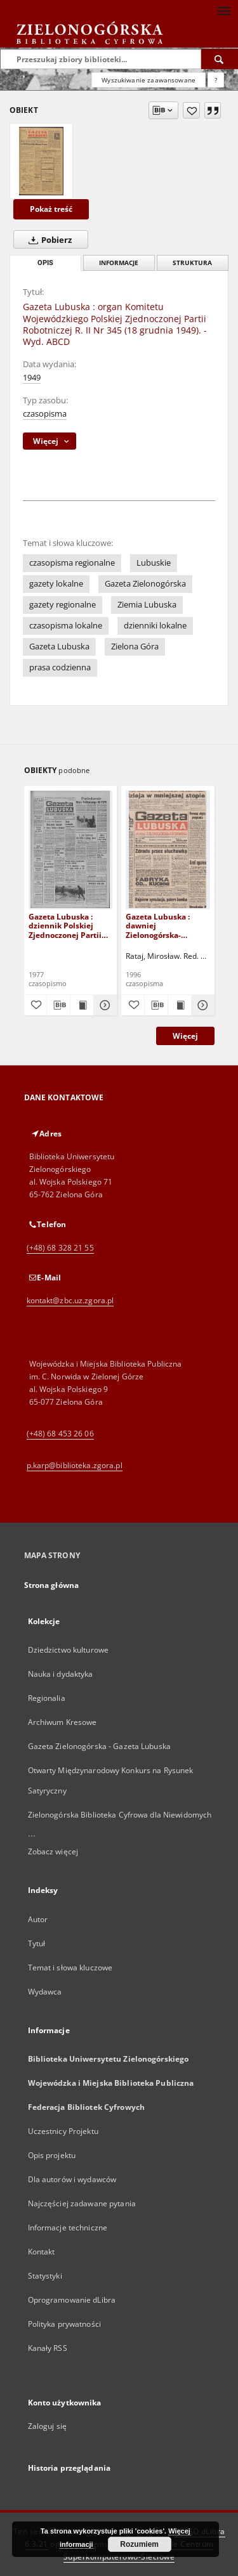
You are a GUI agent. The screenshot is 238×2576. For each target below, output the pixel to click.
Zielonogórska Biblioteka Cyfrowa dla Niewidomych (120, 1814)
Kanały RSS (47, 2348)
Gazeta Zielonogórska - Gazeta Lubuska (99, 1746)
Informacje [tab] (118, 263)
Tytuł (37, 1943)
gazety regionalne (62, 604)
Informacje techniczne (68, 2227)
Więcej (185, 1036)
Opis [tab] (45, 263)
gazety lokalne (56, 583)
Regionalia (46, 1698)
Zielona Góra (135, 646)
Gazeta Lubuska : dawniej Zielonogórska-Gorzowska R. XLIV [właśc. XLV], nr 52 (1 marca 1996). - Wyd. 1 (165, 925)
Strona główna (51, 1585)
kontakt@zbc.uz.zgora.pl (70, 1300)
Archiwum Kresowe (62, 1722)
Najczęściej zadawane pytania (82, 2203)
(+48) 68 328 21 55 (60, 1247)
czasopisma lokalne (65, 625)
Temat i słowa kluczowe (70, 1967)
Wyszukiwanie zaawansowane (148, 79)
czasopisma (45, 413)
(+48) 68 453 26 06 (60, 1433)
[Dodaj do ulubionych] (191, 110)
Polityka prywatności (64, 2324)
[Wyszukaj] (219, 59)
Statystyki (45, 2275)
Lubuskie (153, 562)
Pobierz (47, 239)
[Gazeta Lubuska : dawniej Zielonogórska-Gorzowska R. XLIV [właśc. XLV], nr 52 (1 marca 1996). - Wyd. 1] (167, 849)
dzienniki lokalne (155, 625)
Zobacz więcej (53, 1851)
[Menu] (223, 10)
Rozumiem (139, 2544)
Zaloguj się (47, 2426)
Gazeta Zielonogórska (145, 583)
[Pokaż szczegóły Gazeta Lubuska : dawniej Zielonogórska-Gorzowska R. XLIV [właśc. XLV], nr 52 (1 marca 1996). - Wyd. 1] (201, 1005)
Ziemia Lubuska (146, 604)
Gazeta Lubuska (59, 646)
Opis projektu (52, 2155)
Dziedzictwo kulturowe (68, 1649)
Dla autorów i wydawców (72, 2179)
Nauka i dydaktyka (60, 1674)
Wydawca (45, 1991)
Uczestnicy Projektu (63, 2131)
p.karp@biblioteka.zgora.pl (74, 1465)
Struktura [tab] (192, 263)
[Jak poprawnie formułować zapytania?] (216, 80)
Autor (38, 1919)
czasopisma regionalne (72, 562)
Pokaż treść (51, 209)
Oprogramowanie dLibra (72, 2299)
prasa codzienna (60, 667)
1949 (32, 377)
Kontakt (41, 2251)
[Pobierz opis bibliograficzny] (58, 1005)
